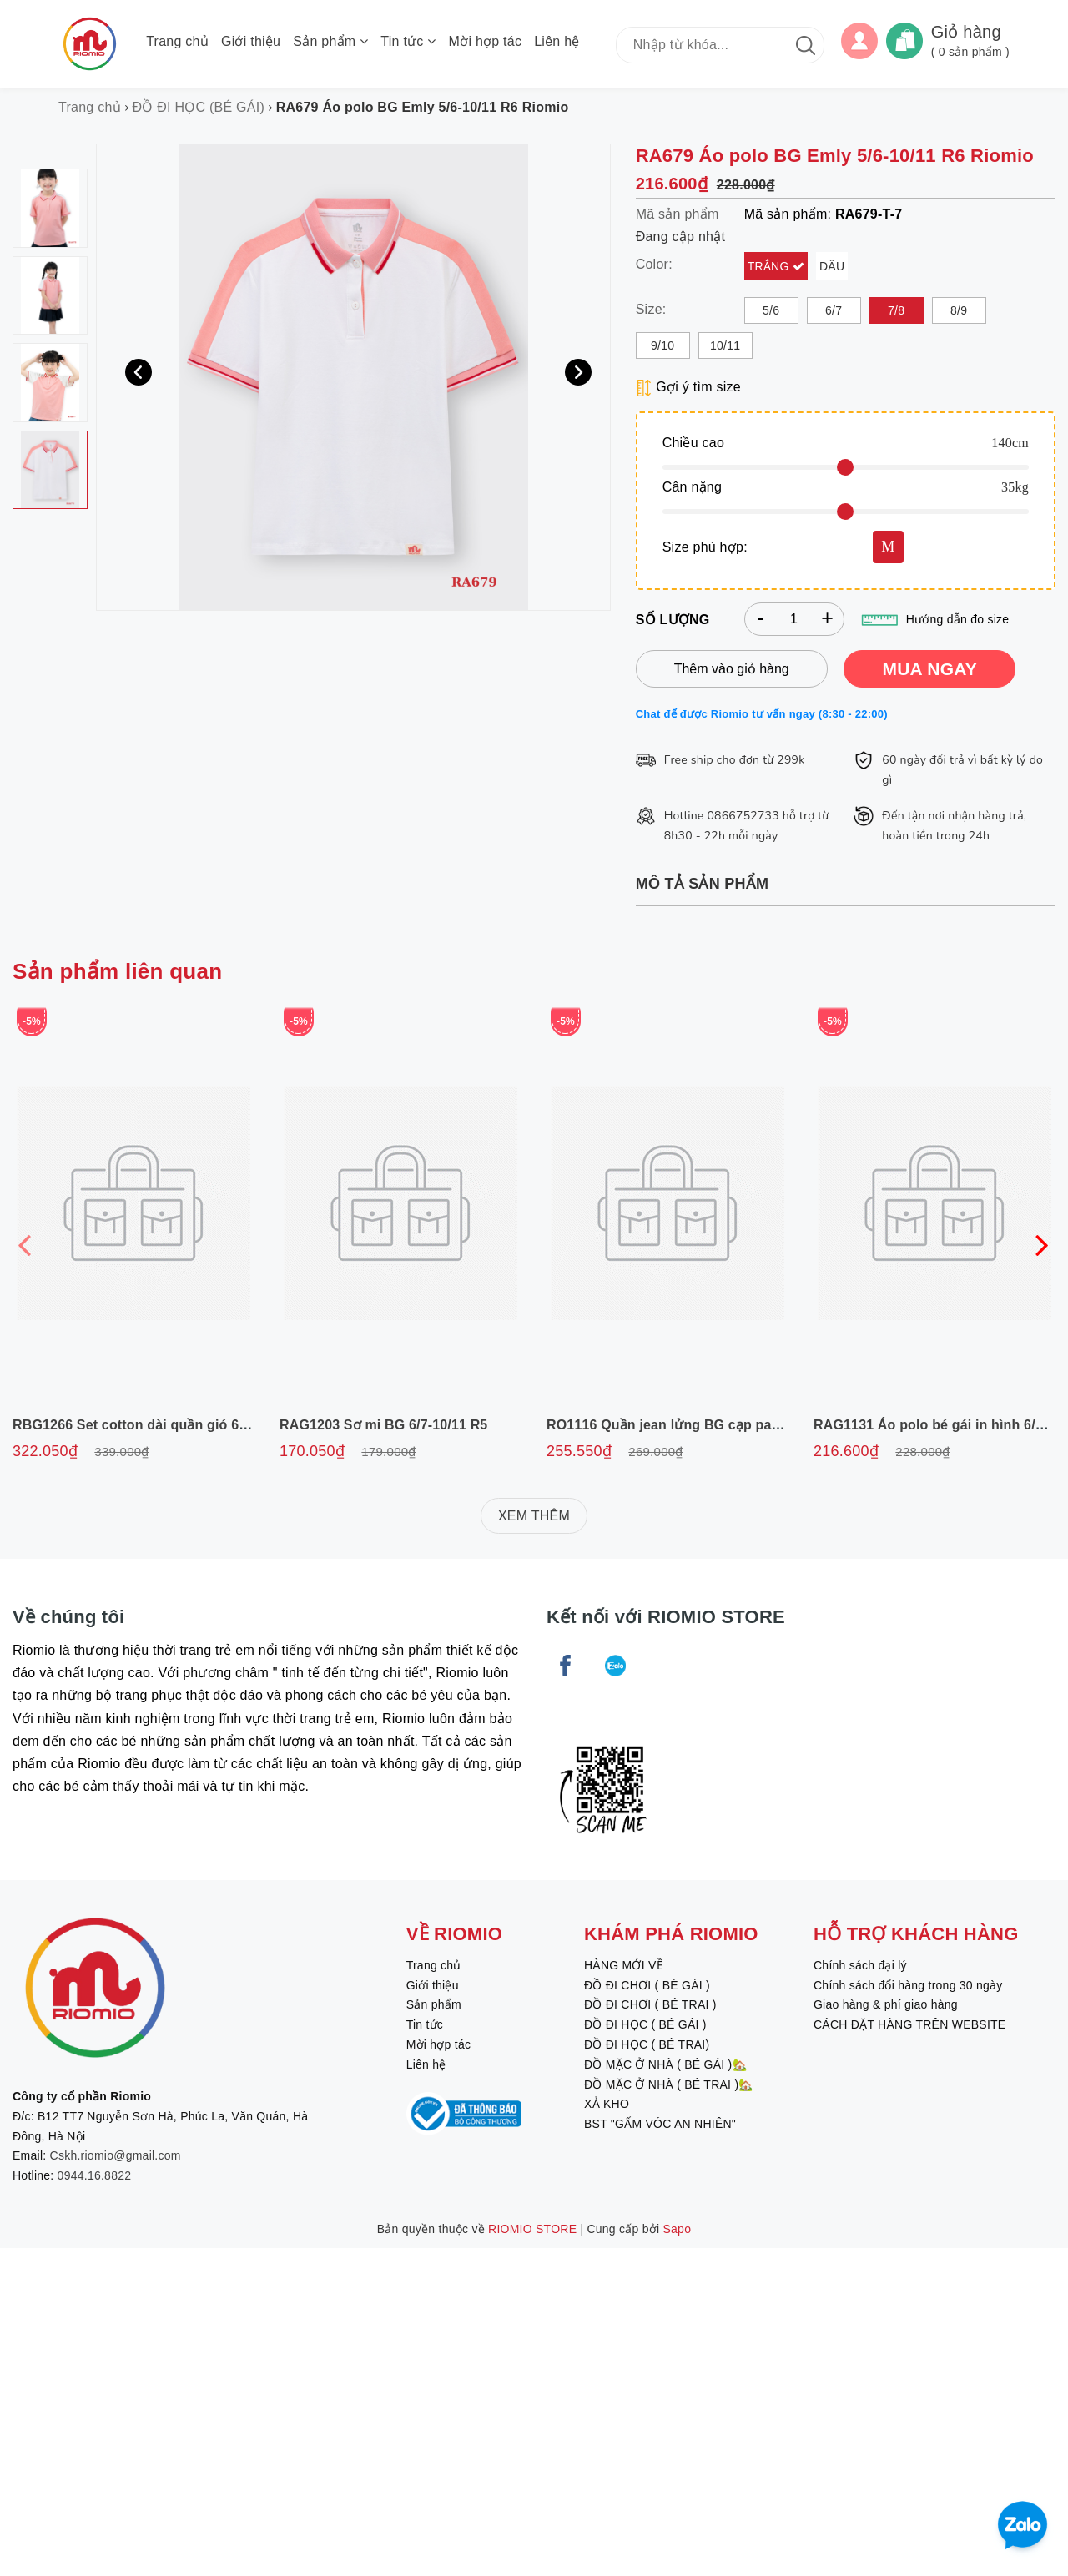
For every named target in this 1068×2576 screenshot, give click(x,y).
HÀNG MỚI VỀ (623, 1965)
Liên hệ (556, 41)
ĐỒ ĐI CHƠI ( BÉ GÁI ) (647, 1985)
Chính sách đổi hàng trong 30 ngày (908, 1985)
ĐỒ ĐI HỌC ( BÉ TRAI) (646, 2044)
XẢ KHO (606, 2103)
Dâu (831, 266)
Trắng (770, 266)
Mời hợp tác (485, 41)
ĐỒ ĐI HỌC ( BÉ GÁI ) (645, 2024)
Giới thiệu (250, 41)
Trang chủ (177, 41)
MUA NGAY (929, 668)
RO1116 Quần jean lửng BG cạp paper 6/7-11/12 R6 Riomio (736, 1425)
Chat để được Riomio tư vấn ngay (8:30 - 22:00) (762, 714)
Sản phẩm (330, 41)
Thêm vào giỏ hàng (731, 669)
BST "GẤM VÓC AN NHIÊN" (660, 2123)
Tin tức (408, 41)
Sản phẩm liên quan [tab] (117, 971)
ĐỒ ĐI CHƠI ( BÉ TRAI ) (650, 2004)
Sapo (677, 2229)
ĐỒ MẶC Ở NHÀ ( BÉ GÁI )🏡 (665, 2064)
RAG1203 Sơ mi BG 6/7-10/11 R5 (383, 1425)
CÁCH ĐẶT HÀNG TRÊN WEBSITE (909, 2024)
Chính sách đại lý (860, 1965)
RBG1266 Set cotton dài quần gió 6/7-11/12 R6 (161, 1425)
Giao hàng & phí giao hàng (886, 2004)
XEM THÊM (534, 1516)
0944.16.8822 (95, 2175)
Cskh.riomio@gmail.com (115, 2155)
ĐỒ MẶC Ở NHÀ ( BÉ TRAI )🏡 (668, 2084)
